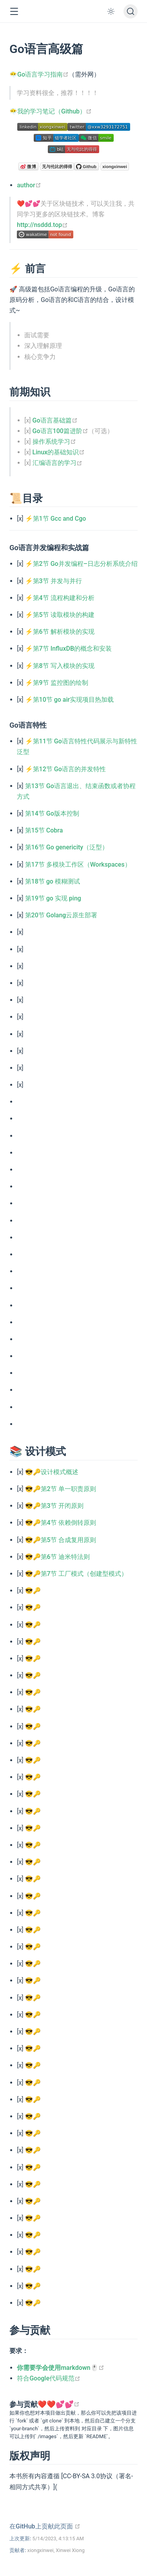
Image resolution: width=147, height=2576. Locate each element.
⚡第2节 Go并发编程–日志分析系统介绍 (81, 563)
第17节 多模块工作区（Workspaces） (78, 864)
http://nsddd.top (42, 225)
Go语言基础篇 (55, 420)
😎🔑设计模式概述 (51, 1472)
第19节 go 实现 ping (53, 898)
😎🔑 (33, 1590)
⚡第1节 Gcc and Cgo (55, 518)
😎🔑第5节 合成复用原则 (60, 1540)
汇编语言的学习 (57, 463)
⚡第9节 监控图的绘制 (56, 682)
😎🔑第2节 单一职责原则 (60, 1489)
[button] (14, 11)
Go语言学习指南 (43, 74)
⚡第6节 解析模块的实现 (59, 631)
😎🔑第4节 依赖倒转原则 (60, 1522)
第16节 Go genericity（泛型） (67, 847)
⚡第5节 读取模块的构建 (59, 614)
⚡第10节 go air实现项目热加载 (69, 699)
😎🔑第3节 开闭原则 (54, 1505)
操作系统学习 (54, 441)
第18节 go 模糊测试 (52, 881)
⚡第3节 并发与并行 (53, 581)
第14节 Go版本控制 (52, 813)
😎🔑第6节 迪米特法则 (57, 1557)
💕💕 (68, 2404)
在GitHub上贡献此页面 (44, 2526)
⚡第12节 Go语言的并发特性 (65, 769)
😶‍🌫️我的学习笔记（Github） (50, 111)
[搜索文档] (130, 11)
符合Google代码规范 (48, 2378)
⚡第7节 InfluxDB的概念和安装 (68, 648)
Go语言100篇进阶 (60, 431)
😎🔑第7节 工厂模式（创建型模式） (76, 1573)
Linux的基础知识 (59, 452)
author (29, 185)
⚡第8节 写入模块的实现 (59, 666)
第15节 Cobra (44, 830)
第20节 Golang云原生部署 (61, 915)
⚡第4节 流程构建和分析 (59, 598)
